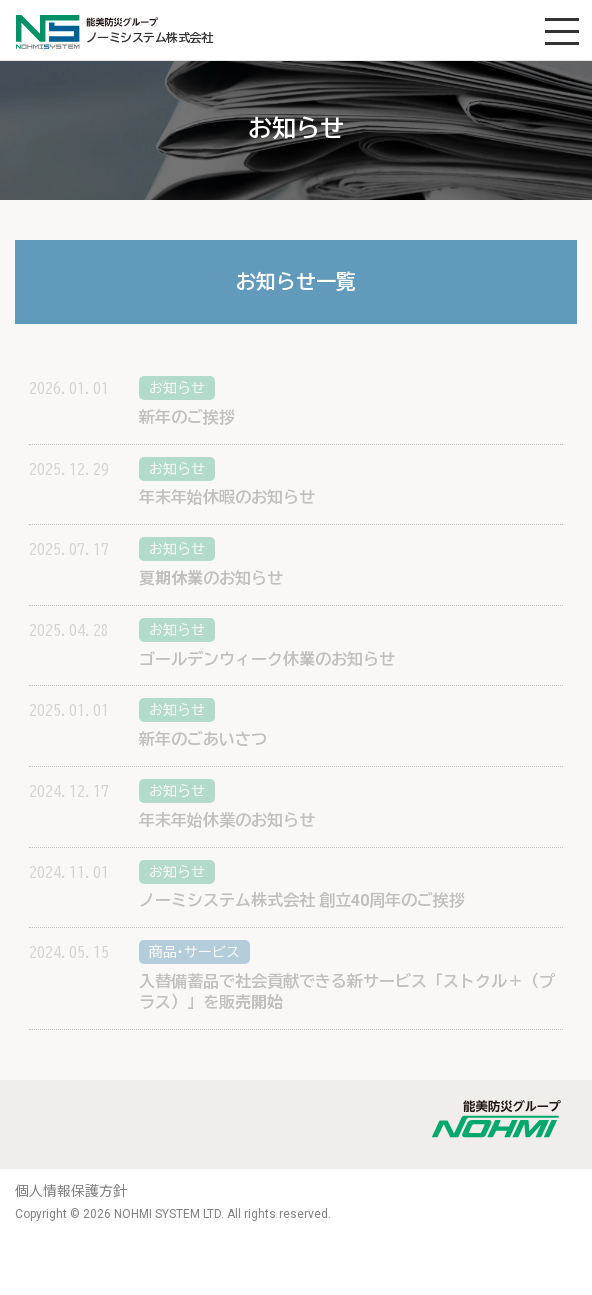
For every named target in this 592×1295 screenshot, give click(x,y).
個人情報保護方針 (71, 1191)
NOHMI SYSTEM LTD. (169, 1214)
